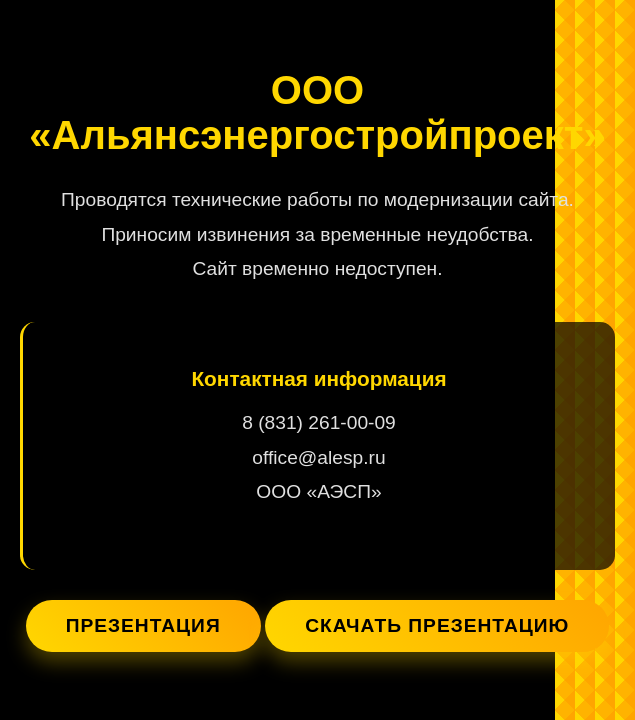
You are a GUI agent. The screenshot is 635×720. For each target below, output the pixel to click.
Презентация (143, 625)
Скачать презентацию (437, 625)
